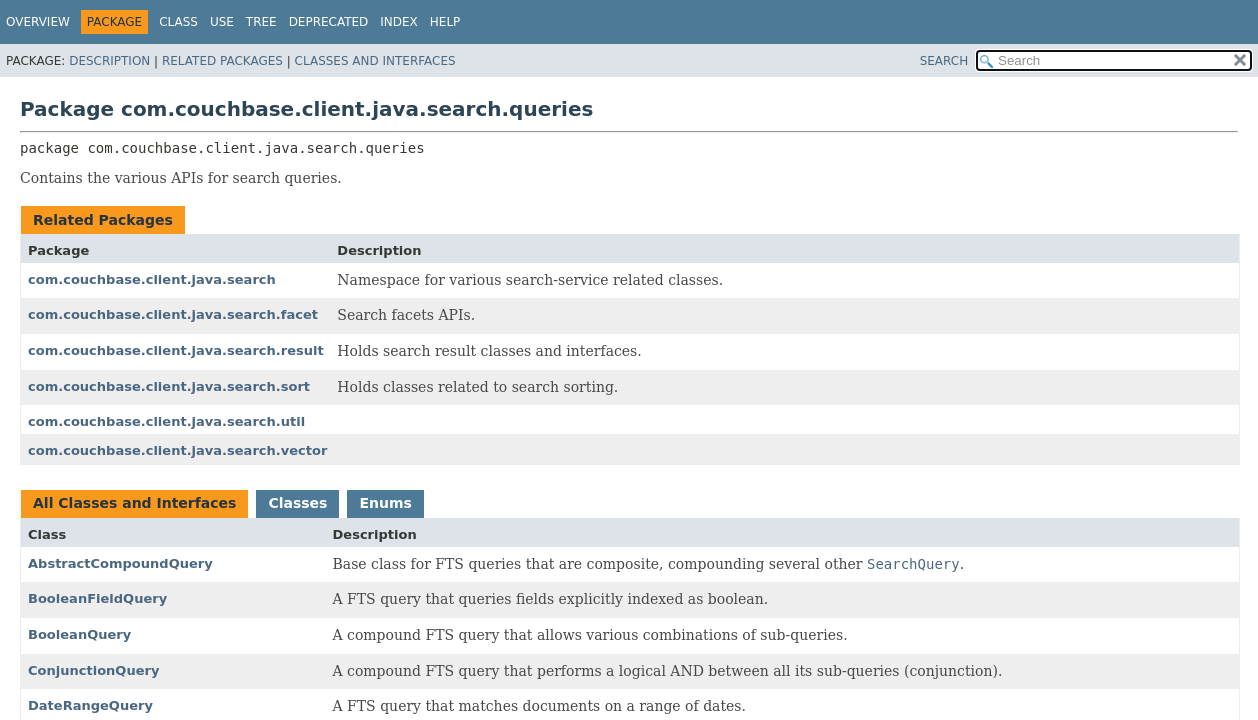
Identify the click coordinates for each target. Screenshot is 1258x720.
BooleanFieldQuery (97, 598)
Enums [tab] (385, 503)
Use (222, 22)
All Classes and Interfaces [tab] (134, 503)
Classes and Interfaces (375, 61)
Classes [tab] (297, 503)
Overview (38, 22)
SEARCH (944, 61)
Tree (261, 22)
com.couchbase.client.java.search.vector (177, 450)
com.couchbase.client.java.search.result (176, 350)
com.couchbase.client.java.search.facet (173, 314)
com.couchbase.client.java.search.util (166, 421)
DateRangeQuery (90, 705)
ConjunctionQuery (93, 670)
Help (445, 22)
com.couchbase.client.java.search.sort (169, 386)
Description (109, 61)
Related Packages (222, 61)
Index (399, 22)
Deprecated (329, 22)
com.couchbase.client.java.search (152, 279)
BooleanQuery (79, 634)
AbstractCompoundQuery (120, 563)
